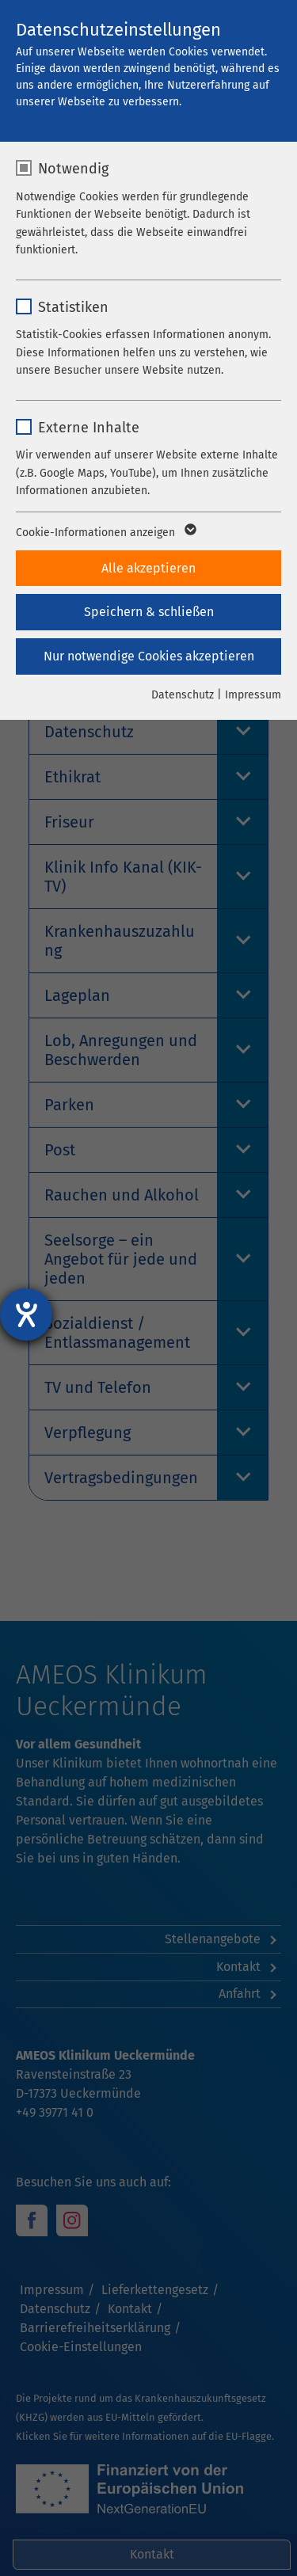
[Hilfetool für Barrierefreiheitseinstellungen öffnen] (26, 1314)
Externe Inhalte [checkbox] (88, 427)
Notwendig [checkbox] (73, 168)
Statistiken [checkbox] (73, 307)
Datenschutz (182, 695)
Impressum (253, 695)
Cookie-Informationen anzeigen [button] (105, 533)
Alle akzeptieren (148, 568)
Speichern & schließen (149, 611)
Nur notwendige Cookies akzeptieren (149, 656)
